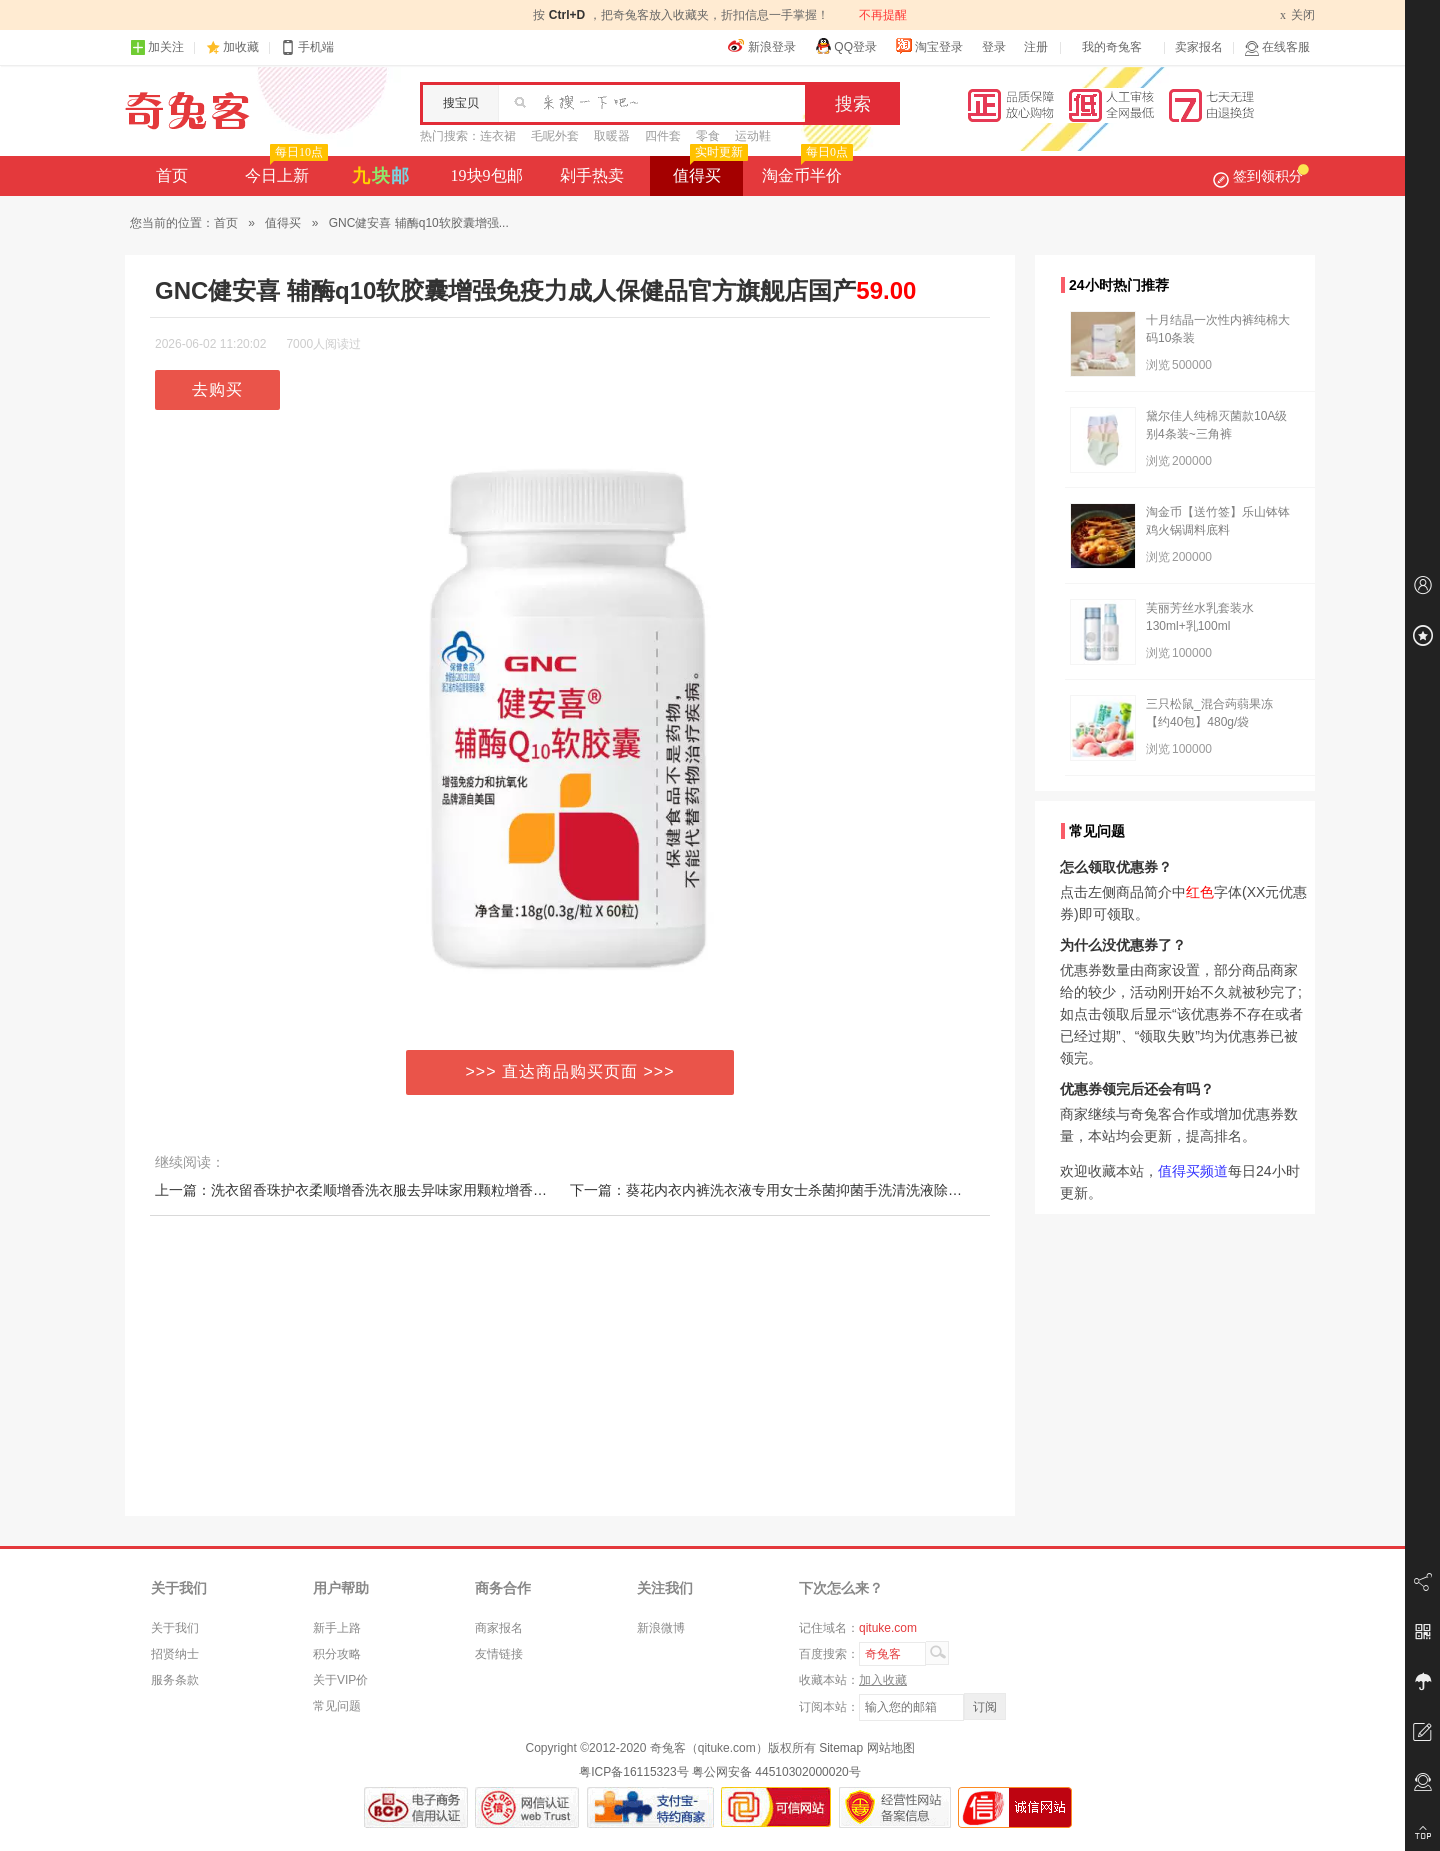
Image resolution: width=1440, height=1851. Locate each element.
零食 (708, 136)
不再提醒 (883, 15)
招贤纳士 (175, 1654)
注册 (1036, 47)
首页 (172, 175)
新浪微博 (661, 1628)
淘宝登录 (929, 46)
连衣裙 (498, 136)
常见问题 (337, 1706)
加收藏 (241, 47)
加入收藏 (883, 1680)
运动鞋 (753, 136)
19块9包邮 (487, 175)
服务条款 (175, 1680)
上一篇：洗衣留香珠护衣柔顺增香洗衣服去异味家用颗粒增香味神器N (370, 1190)
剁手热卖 (592, 175)
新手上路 (337, 1628)
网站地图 (891, 1748)
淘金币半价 (805, 170)
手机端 (307, 47)
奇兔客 (187, 111)
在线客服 (1277, 47)
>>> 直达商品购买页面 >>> (570, 1071)
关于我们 (175, 1628)
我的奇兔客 (1112, 47)
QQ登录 (845, 46)
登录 (994, 47)
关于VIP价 (340, 1680)
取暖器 (612, 136)
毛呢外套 (555, 136)
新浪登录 (762, 46)
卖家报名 (1199, 47)
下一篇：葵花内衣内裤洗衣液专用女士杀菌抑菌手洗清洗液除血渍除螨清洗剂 (808, 1190)
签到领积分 (1261, 176)
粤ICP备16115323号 (633, 1772)
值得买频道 (1193, 1171)
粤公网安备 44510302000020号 (776, 1772)
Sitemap (841, 1748)
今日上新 (284, 170)
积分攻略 (337, 1654)
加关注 (157, 47)
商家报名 (499, 1628)
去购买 (217, 389)
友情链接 (499, 1654)
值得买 (708, 170)
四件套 (663, 136)
